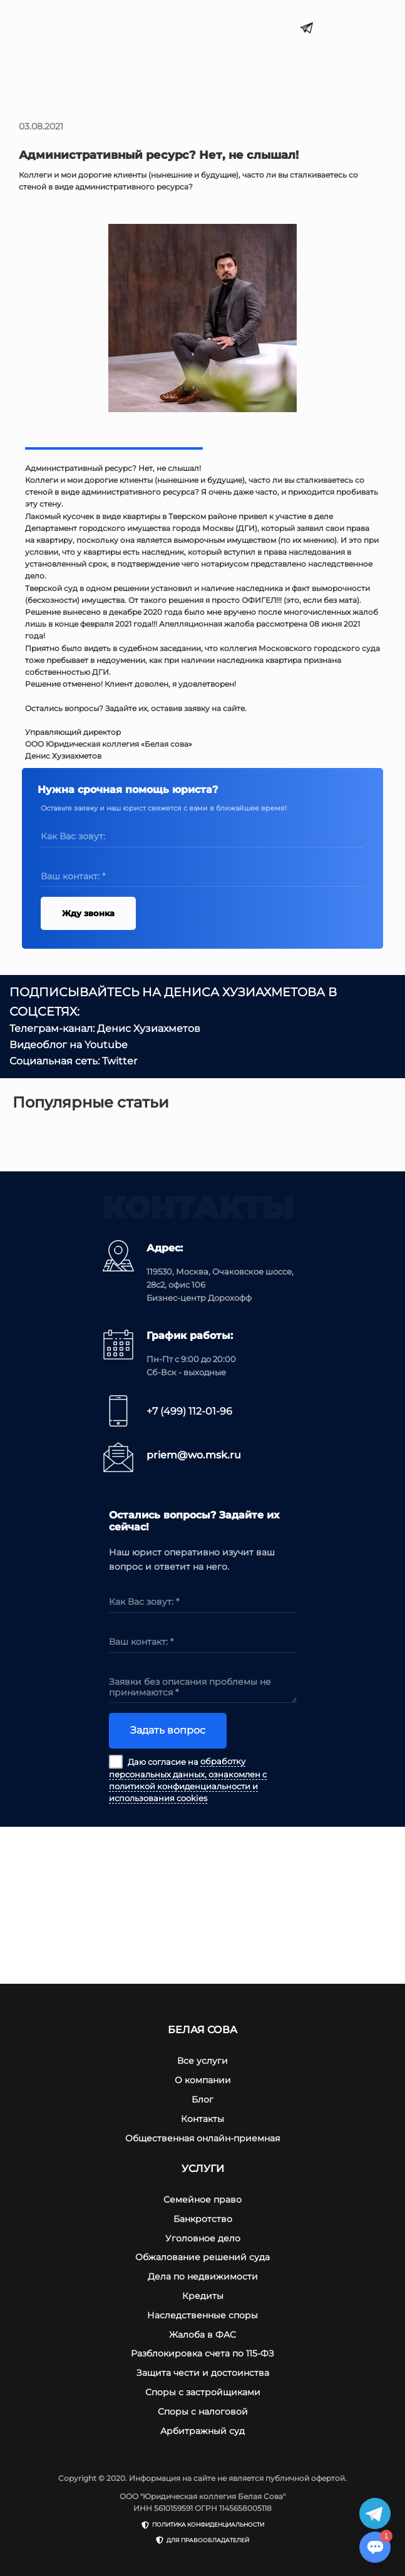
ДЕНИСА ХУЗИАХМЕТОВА (244, 991)
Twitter (119, 1061)
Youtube (106, 1045)
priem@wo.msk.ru (193, 1455)
